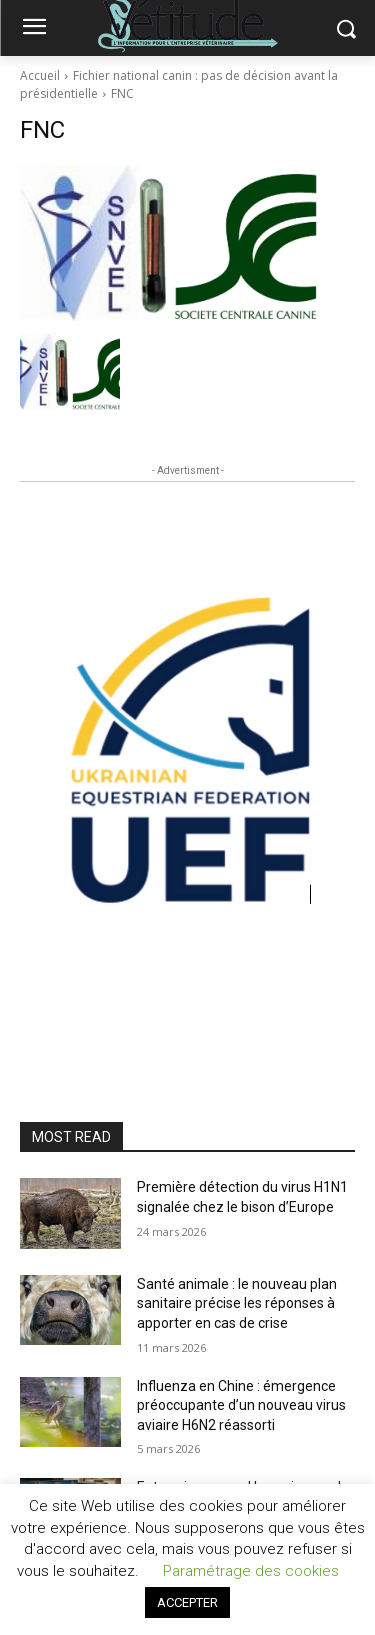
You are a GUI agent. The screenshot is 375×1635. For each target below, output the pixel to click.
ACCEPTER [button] (187, 1602)
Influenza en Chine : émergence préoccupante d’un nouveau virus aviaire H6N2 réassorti (241, 1405)
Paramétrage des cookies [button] (251, 1571)
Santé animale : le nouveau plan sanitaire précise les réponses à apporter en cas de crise (237, 1303)
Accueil (40, 75)
